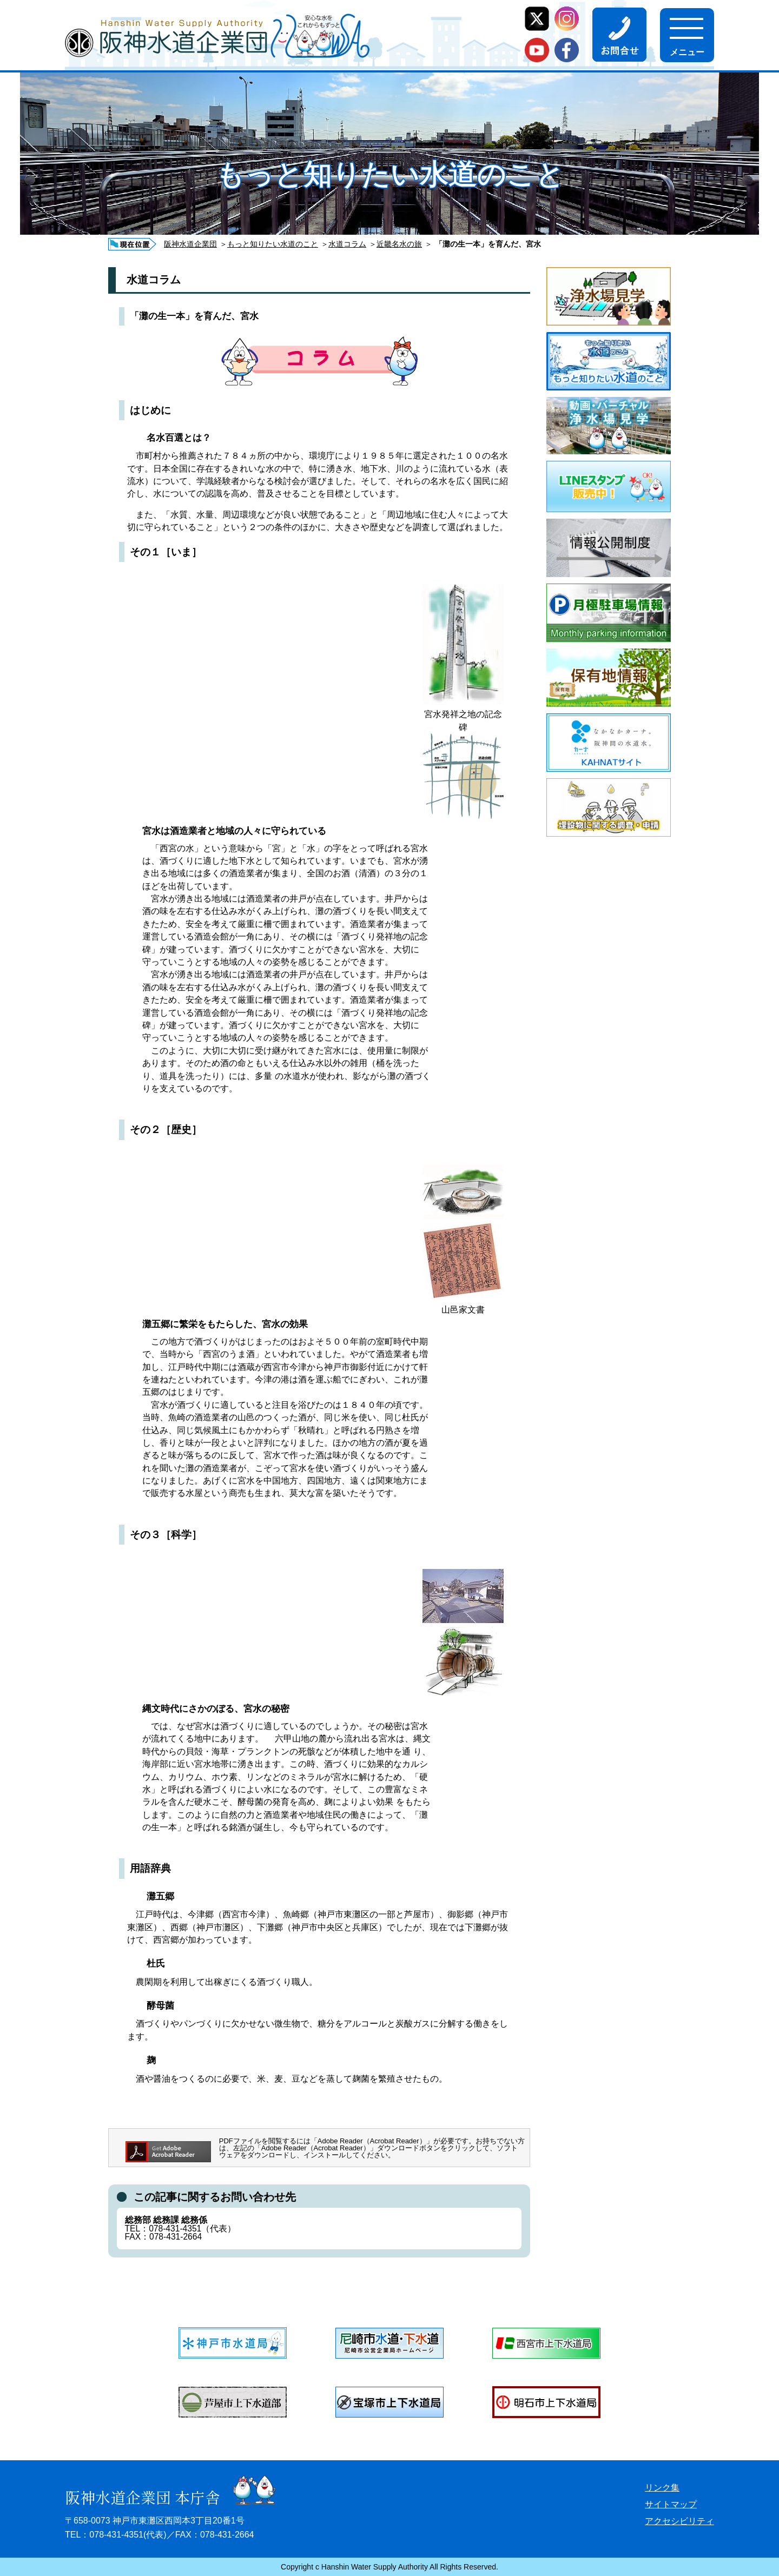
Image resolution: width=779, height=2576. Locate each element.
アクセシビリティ (679, 2521)
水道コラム (347, 244)
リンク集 (662, 2487)
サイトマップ (671, 2504)
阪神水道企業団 (190, 244)
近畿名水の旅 (399, 244)
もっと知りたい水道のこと (272, 244)
